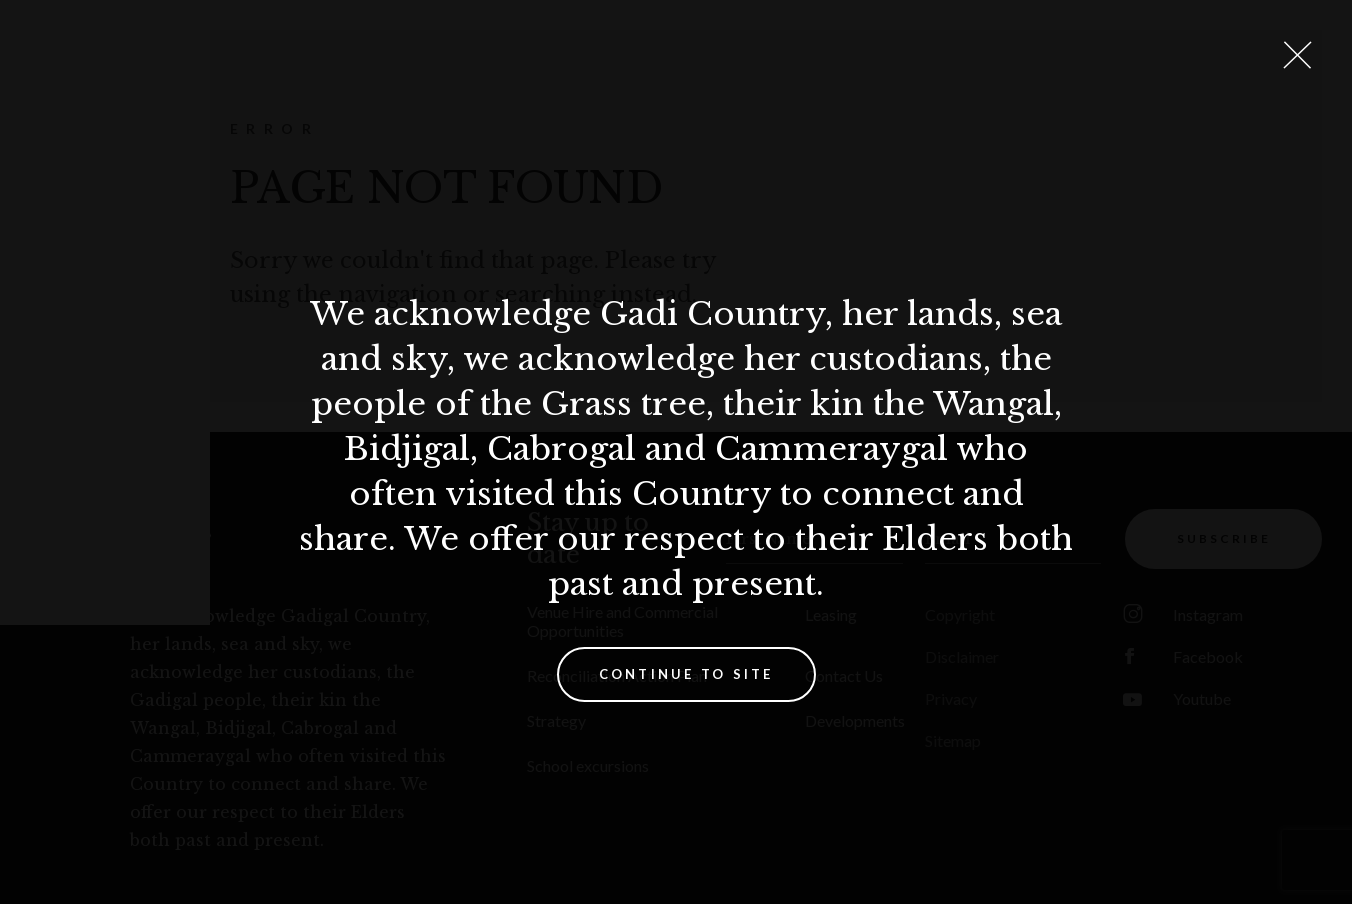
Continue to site (686, 674)
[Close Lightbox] (1297, 55)
